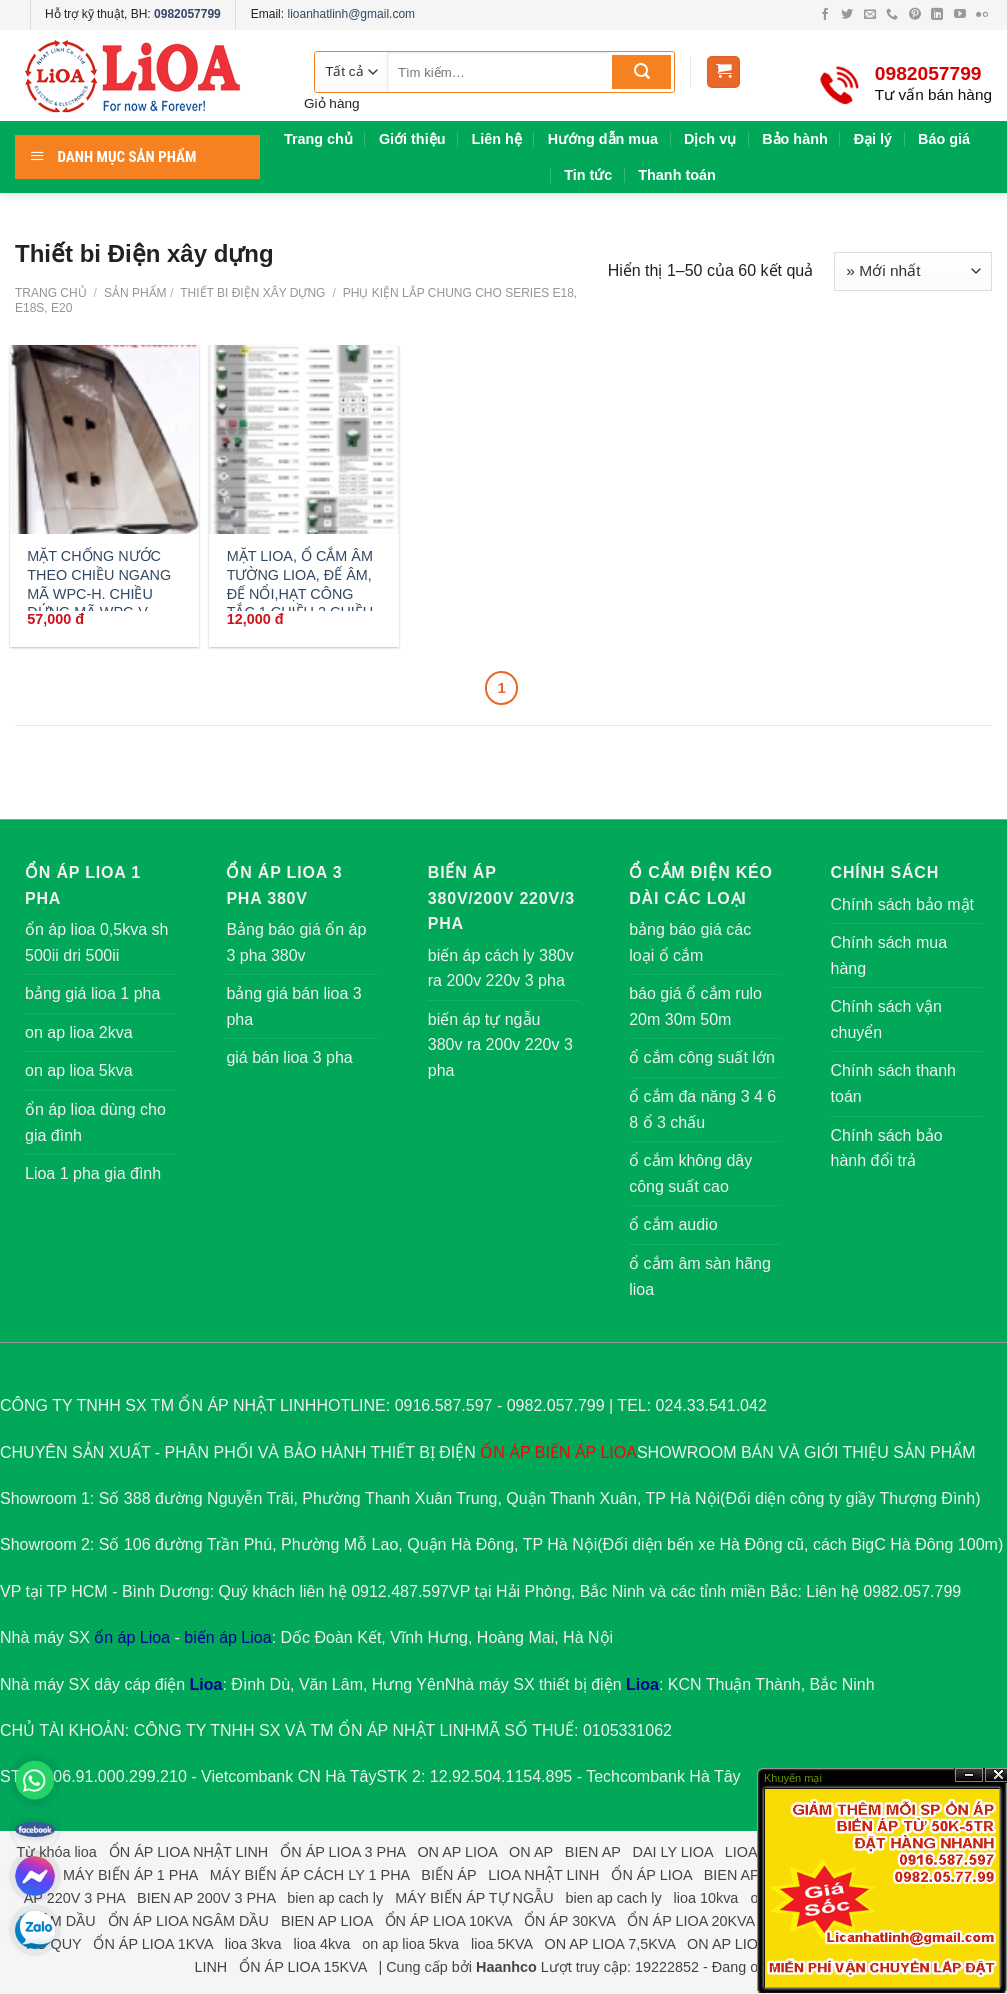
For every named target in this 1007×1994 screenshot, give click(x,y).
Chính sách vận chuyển (886, 1019)
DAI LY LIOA (673, 1852)
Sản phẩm (135, 293)
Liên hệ (496, 139)
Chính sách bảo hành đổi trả (887, 1148)
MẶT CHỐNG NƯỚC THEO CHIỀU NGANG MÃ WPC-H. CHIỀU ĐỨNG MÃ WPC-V (99, 584)
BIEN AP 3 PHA (754, 1875)
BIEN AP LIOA (327, 1921)
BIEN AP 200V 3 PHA (206, 1898)
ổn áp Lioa (132, 1637)
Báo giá (944, 139)
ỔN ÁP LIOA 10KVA (448, 1921)
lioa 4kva (321, 1944)
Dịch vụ (710, 139)
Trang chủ (318, 139)
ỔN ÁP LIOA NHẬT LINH (188, 1852)
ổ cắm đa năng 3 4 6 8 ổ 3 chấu (702, 1109)
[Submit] (641, 72)
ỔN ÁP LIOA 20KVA (690, 1921)
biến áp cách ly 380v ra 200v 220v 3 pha (501, 968)
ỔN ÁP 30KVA (569, 1921)
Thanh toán (677, 175)
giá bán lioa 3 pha (289, 1057)
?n (969, 1775)
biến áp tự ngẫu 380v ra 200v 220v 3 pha (500, 1045)
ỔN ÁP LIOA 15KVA (302, 1967)
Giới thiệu (412, 139)
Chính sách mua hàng (889, 955)
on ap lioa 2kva (79, 1032)
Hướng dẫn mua (603, 139)
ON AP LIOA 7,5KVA (609, 1944)
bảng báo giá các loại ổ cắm (690, 942)
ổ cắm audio (673, 1224)
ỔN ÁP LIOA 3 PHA (342, 1852)
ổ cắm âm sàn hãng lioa (700, 1276)
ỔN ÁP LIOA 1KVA (152, 1944)
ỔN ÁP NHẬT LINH (407, 1730)
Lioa (206, 1684)
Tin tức (588, 175)
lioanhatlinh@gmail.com (351, 14)
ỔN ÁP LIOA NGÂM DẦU (188, 1921)
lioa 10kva (706, 1898)
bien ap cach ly (335, 1898)
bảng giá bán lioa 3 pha (293, 1006)
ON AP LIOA (457, 1852)
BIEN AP (593, 1852)
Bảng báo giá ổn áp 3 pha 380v (296, 942)
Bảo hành (795, 139)
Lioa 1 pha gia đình (93, 1173)
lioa (85, 1852)
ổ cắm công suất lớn (702, 1057)
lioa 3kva (253, 1944)
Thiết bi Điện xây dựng (251, 293)
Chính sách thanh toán (893, 1083)
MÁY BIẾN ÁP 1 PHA (130, 1875)
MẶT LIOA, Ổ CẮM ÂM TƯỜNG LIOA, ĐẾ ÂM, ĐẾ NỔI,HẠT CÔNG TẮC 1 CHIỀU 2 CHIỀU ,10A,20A (300, 593)
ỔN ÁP (505, 1452)
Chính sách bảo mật (902, 904)
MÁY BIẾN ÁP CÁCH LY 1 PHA (310, 1875)
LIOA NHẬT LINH (543, 1875)
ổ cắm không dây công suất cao (690, 1173)
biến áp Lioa (227, 1637)
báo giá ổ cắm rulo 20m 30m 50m (695, 1006)
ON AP (531, 1852)
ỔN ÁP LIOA (651, 1875)
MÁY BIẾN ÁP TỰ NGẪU (474, 1898)
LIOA (618, 1452)
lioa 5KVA (501, 1944)
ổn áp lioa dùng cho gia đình (95, 1122)
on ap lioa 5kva (79, 1070)
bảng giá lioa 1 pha (92, 993)
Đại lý (873, 139)
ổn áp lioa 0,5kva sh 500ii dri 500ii (96, 942)
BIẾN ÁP (565, 1452)
